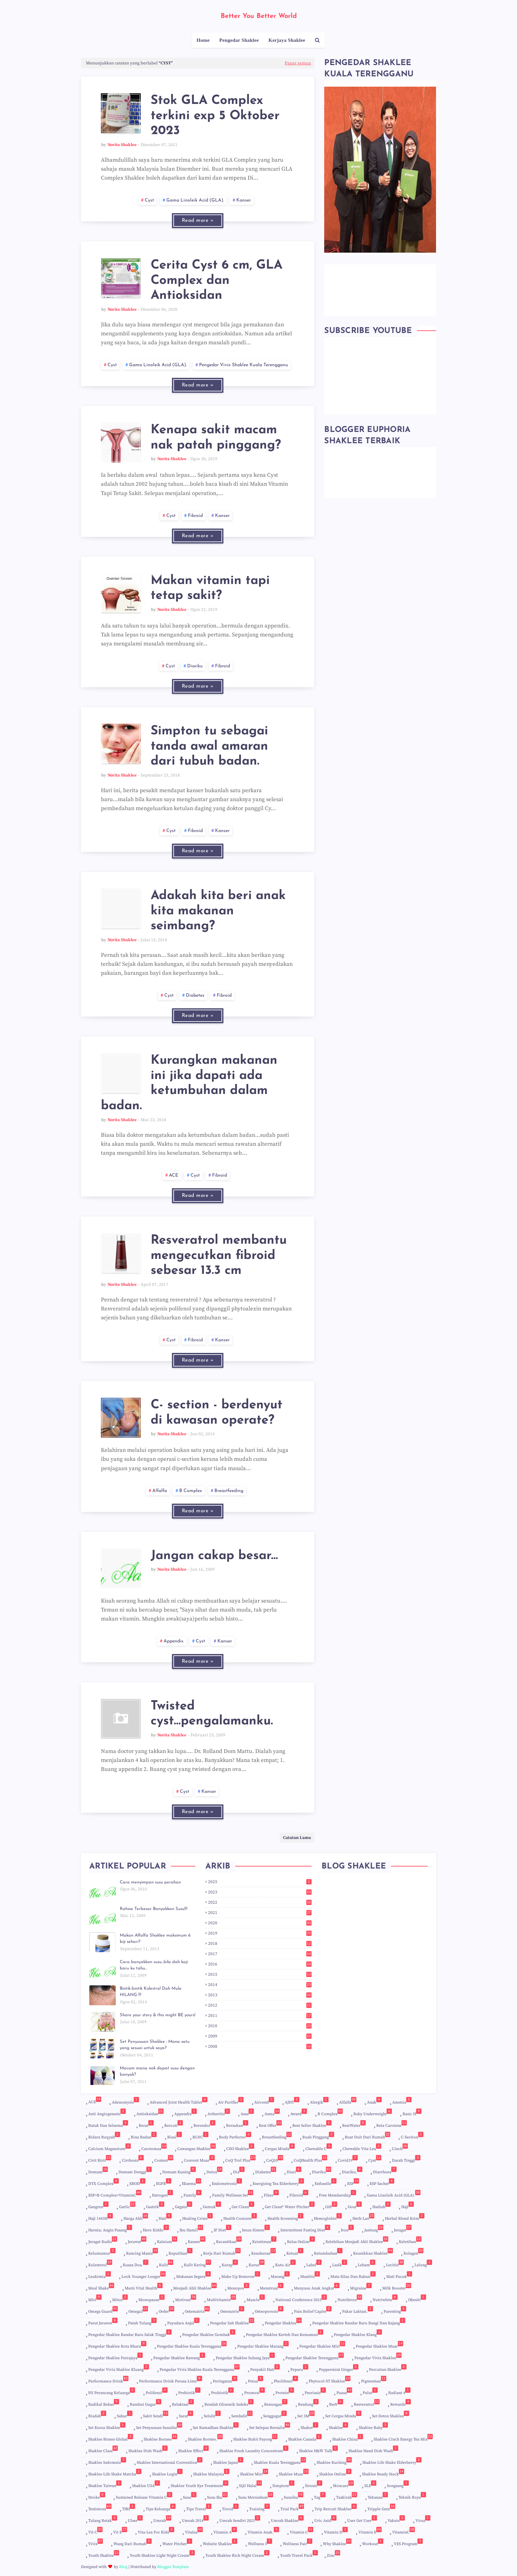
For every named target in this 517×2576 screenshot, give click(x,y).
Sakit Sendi (155, 2415)
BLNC (200, 2136)
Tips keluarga (161, 2508)
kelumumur (101, 2252)
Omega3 (138, 2310)
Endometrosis (227, 2182)
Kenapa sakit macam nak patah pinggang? (216, 438)
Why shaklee (337, 2542)
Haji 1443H (100, 2217)
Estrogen (162, 2194)
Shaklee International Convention (169, 2461)
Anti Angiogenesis (107, 2113)
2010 (260, 2026)
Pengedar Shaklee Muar (379, 2346)
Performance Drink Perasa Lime (170, 2380)
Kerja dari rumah (222, 2252)
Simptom (283, 2484)
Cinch (400, 2147)
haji (407, 2205)
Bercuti (173, 2124)
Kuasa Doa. (135, 2264)
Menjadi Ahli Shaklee (195, 2287)
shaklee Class (103, 2449)
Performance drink (108, 2380)
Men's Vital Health (144, 2287)
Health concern (240, 2217)
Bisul (174, 2136)
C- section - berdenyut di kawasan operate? (216, 1413)
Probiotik (222, 2391)
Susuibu (293, 2496)
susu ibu (217, 2497)
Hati (165, 2217)
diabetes (195, 995)
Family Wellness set (232, 2194)
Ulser (135, 2519)
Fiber (271, 2194)
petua (255, 2380)
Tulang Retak (102, 2519)
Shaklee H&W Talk (318, 2449)
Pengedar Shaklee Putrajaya (115, 2357)
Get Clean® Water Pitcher (290, 2205)
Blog (123, 2566)
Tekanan (378, 2496)
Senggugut (275, 2415)
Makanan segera (193, 2275)
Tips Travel (198, 2508)
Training (259, 2508)
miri (95, 2298)
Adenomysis (125, 2101)
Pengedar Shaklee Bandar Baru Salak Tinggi (130, 2333)
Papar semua (298, 63)
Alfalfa (159, 1490)
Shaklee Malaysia (211, 2473)
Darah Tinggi (406, 2159)
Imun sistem (256, 2229)
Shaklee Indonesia (107, 2461)
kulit (166, 2264)
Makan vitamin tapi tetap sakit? (210, 588)
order (166, 2310)
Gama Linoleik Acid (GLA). (195, 200)
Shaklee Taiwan (104, 2484)
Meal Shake (101, 2287)
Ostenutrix (232, 2310)
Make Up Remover (240, 2275)
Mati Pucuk (399, 2275)
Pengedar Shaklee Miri (322, 2346)
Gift (331, 2205)
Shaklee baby (373, 2426)
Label (314, 2264)
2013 (260, 1995)
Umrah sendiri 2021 (239, 2519)
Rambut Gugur (145, 2403)
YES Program (408, 2542)
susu (189, 2496)
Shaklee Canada (305, 2438)
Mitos (120, 2298)
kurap (230, 2264)
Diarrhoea (385, 2171)
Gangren (98, 2205)
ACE (173, 1175)
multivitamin (221, 2298)
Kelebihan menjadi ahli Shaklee (357, 2240)
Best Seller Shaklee (312, 2124)
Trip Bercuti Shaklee (336, 2508)
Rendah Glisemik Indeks (229, 2403)
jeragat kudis (102, 2240)
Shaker (309, 2426)
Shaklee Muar (294, 2474)
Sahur (124, 2415)
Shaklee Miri (254, 2474)
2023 (260, 1892)
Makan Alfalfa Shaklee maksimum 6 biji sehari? (155, 1938)
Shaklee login (167, 2473)
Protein (284, 2391)
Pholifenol (286, 2380)
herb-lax (363, 2217)
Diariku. (352, 2171)
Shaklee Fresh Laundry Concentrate (253, 2449)
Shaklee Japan (228, 2461)
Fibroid (195, 515)
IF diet (222, 2229)
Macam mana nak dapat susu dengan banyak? (157, 2071)
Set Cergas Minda (343, 2415)
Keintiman (264, 2240)
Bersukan (237, 2124)
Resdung (308, 2403)
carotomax (154, 2147)
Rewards (400, 2403)
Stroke (96, 2496)
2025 (260, 1881)
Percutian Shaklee (387, 2368)
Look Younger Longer (143, 2275)
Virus (422, 2519)
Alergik (319, 2101)
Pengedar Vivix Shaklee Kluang (118, 2368)
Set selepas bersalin (269, 2426)
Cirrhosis (133, 2159)
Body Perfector (235, 2136)
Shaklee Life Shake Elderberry (391, 2461)
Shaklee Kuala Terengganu (280, 2462)
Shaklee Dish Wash (148, 2449)
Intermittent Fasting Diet (305, 2229)
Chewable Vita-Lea (361, 2147)
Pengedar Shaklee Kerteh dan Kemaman (284, 2333)
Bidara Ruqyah (104, 2136)
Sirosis (313, 2484)
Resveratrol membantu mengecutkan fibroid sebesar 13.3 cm (219, 1255)
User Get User (362, 2519)
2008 (260, 2046)
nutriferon (349, 2298)
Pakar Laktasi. (357, 2310)
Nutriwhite (385, 2298)
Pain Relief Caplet (313, 2310)
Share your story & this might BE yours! (157, 2015)
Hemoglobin (328, 2217)
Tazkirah (346, 2497)
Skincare (343, 2484)
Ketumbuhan (328, 2252)
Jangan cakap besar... (214, 1555)
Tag (320, 2496)
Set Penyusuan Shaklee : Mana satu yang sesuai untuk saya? (154, 2044)
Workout (372, 2542)
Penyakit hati (265, 2368)
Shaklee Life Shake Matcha (114, 2473)
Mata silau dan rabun (353, 2275)
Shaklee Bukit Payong (255, 2438)
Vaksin (396, 2519)
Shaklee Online (335, 2473)
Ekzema (191, 2182)
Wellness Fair (297, 2542)
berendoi (204, 2124)
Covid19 (348, 2159)
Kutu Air (285, 2264)
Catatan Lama (297, 1837)
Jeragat (402, 2229)
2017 (260, 1953)
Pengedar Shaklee (283, 2323)
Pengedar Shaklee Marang (263, 2345)
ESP (353, 2183)
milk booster (396, 2287)
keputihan (180, 2252)
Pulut (370, 2391)
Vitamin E (370, 2531)
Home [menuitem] (203, 40)
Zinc (333, 2554)
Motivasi (185, 2298)
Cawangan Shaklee (196, 2147)
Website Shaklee (220, 2542)
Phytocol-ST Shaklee (329, 2380)
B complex (190, 1490)
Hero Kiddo (156, 2229)
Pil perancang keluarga (111, 2391)
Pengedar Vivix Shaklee (378, 2357)
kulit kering (197, 2264)
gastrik (155, 2205)
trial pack (292, 2508)
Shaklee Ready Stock (383, 2473)
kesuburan (263, 2252)
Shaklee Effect (193, 2449)
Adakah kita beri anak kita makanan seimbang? (218, 911)
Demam (98, 2171)
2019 (260, 1933)
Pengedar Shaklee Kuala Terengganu (192, 2346)
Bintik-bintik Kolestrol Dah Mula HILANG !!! (151, 1991)
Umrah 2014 (195, 2519)
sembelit (242, 2415)
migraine (361, 2287)
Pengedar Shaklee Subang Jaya (245, 2357)
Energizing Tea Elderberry (278, 2182)
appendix (174, 1641)
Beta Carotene (391, 2124)
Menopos (238, 2287)
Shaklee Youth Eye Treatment (199, 2484)
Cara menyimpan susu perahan (150, 1882)
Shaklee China (347, 2438)
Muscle (256, 2298)
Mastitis (310, 2275)
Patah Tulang (142, 2322)
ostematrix (197, 2310)
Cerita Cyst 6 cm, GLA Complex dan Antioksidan (216, 280)
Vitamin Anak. (263, 2531)
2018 (260, 1943)
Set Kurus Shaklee (106, 2426)
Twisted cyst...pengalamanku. (212, 1714)
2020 (260, 1923)
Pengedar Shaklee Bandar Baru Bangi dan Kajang (358, 2322)
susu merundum (255, 2497)
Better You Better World (259, 16)
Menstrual (271, 2287)
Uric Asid (325, 2519)
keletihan (410, 2240)
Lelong (423, 2264)
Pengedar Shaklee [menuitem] (239, 40)
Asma (272, 2113)
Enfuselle (325, 2182)
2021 (260, 1912)
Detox (214, 2171)
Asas (247, 2113)
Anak (374, 2101)
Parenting (395, 2310)
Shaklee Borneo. (205, 2438)
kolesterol (100, 2264)
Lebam (366, 2264)
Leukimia (99, 2275)
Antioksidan (150, 2113)
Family (192, 2194)
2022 (260, 1902)
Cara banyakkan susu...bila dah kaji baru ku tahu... (154, 1965)
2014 (260, 1984)
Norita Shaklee (122, 144)
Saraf (186, 2415)
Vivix (95, 2542)
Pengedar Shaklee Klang (358, 2333)
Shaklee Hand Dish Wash (373, 2449)
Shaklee (338, 2426)
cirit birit (99, 2159)
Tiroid (230, 2508)
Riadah (97, 2415)
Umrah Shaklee (287, 2519)
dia (239, 2171)
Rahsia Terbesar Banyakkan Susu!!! (153, 1909)
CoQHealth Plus (310, 2159)
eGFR (163, 2182)
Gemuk (212, 2205)
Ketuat (294, 2252)
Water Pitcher (177, 2542)
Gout (355, 2205)
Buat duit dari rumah (367, 2136)
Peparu (299, 2368)
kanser (243, 200)
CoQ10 (274, 2159)
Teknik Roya (412, 2496)
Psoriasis (315, 2391)
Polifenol (157, 2391)
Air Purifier (231, 2101)
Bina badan (144, 2136)
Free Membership (337, 2194)
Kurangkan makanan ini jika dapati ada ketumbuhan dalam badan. (189, 1083)
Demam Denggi (135, 2171)
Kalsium (167, 2240)
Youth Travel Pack (299, 2554)
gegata (183, 2205)
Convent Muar (199, 2159)
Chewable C (318, 2147)
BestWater (354, 2124)
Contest (163, 2159)
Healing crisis (197, 2217)
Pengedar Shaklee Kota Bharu (117, 2345)
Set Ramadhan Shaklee (216, 2426)
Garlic (127, 2205)
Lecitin (395, 2264)
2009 (260, 2036)
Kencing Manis (142, 2252)
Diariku (195, 666)
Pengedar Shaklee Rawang (179, 2357)
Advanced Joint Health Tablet (178, 2101)
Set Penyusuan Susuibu (159, 2426)
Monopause (151, 2298)
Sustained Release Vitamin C (144, 2496)
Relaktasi (183, 2403)
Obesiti (417, 2298)
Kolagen (413, 2252)
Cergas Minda (280, 2147)
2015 (260, 1974)
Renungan (275, 2403)
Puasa (344, 2391)
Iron (347, 2229)
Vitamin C (301, 2531)
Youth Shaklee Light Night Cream (162, 2554)
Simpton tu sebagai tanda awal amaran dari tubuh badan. (209, 746)
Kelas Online (301, 2240)
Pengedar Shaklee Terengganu (314, 2357)
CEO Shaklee (240, 2147)
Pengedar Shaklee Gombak (208, 2333)
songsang (398, 2484)
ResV (336, 2403)
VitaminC (403, 2531)
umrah (162, 2519)
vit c (95, 2531)
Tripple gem (381, 2508)
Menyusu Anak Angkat (316, 2287)
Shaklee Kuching (334, 2461)
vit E (120, 2531)
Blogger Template (173, 2566)
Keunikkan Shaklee (373, 2252)
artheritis (218, 2113)
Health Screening (285, 2217)
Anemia (401, 2101)
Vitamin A (225, 2531)
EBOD (137, 2182)
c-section (412, 2136)
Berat (146, 2124)
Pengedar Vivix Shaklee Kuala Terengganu (243, 365)
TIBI (128, 2508)
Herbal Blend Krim (404, 2217)
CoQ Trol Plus (240, 2159)
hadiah (381, 2205)
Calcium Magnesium (109, 2147)
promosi (254, 2391)
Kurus (256, 2264)
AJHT (292, 2101)
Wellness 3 (260, 2542)
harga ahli (135, 2217)
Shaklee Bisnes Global (110, 2438)
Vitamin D (336, 2531)
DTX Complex (103, 2182)
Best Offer (270, 2124)
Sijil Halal (250, 2484)
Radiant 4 (399, 2391)
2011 (260, 2015)
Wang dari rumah (132, 2542)
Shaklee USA (146, 2484)
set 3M (306, 2415)
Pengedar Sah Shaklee (232, 2323)
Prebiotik (189, 2391)
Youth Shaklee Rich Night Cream (237, 2554)
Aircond (264, 2101)
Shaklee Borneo (160, 2438)
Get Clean (243, 2205)
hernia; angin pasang (110, 2229)
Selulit (212, 2415)
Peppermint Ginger (338, 2368)
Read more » (198, 220)
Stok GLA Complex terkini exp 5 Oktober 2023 (215, 115)
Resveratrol (367, 2403)
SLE (370, 2484)
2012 (260, 2005)
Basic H (412, 2113)
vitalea (194, 2531)
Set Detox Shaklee (390, 2415)
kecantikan (229, 2240)
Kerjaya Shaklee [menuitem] (286, 40)
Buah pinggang (318, 2136)
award (298, 2113)
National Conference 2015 (301, 2298)
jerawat (137, 2240)
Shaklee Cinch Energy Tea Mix (403, 2438)
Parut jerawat (102, 2322)
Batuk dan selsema (108, 2124)
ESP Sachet (382, 2182)
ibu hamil (191, 2229)
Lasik (339, 2264)
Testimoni (99, 2509)
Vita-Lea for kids (156, 2531)
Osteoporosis (269, 2310)
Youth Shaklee (103, 2554)
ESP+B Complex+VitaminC (114, 2194)
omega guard (103, 2310)
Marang (280, 2275)
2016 (260, 1964)
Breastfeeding (228, 1490)
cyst (149, 200)
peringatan (225, 2380)
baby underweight (372, 2113)
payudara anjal (183, 2322)
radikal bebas (103, 2403)
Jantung (373, 2229)
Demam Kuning (179, 2171)
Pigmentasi (373, 2380)
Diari (294, 2171)
